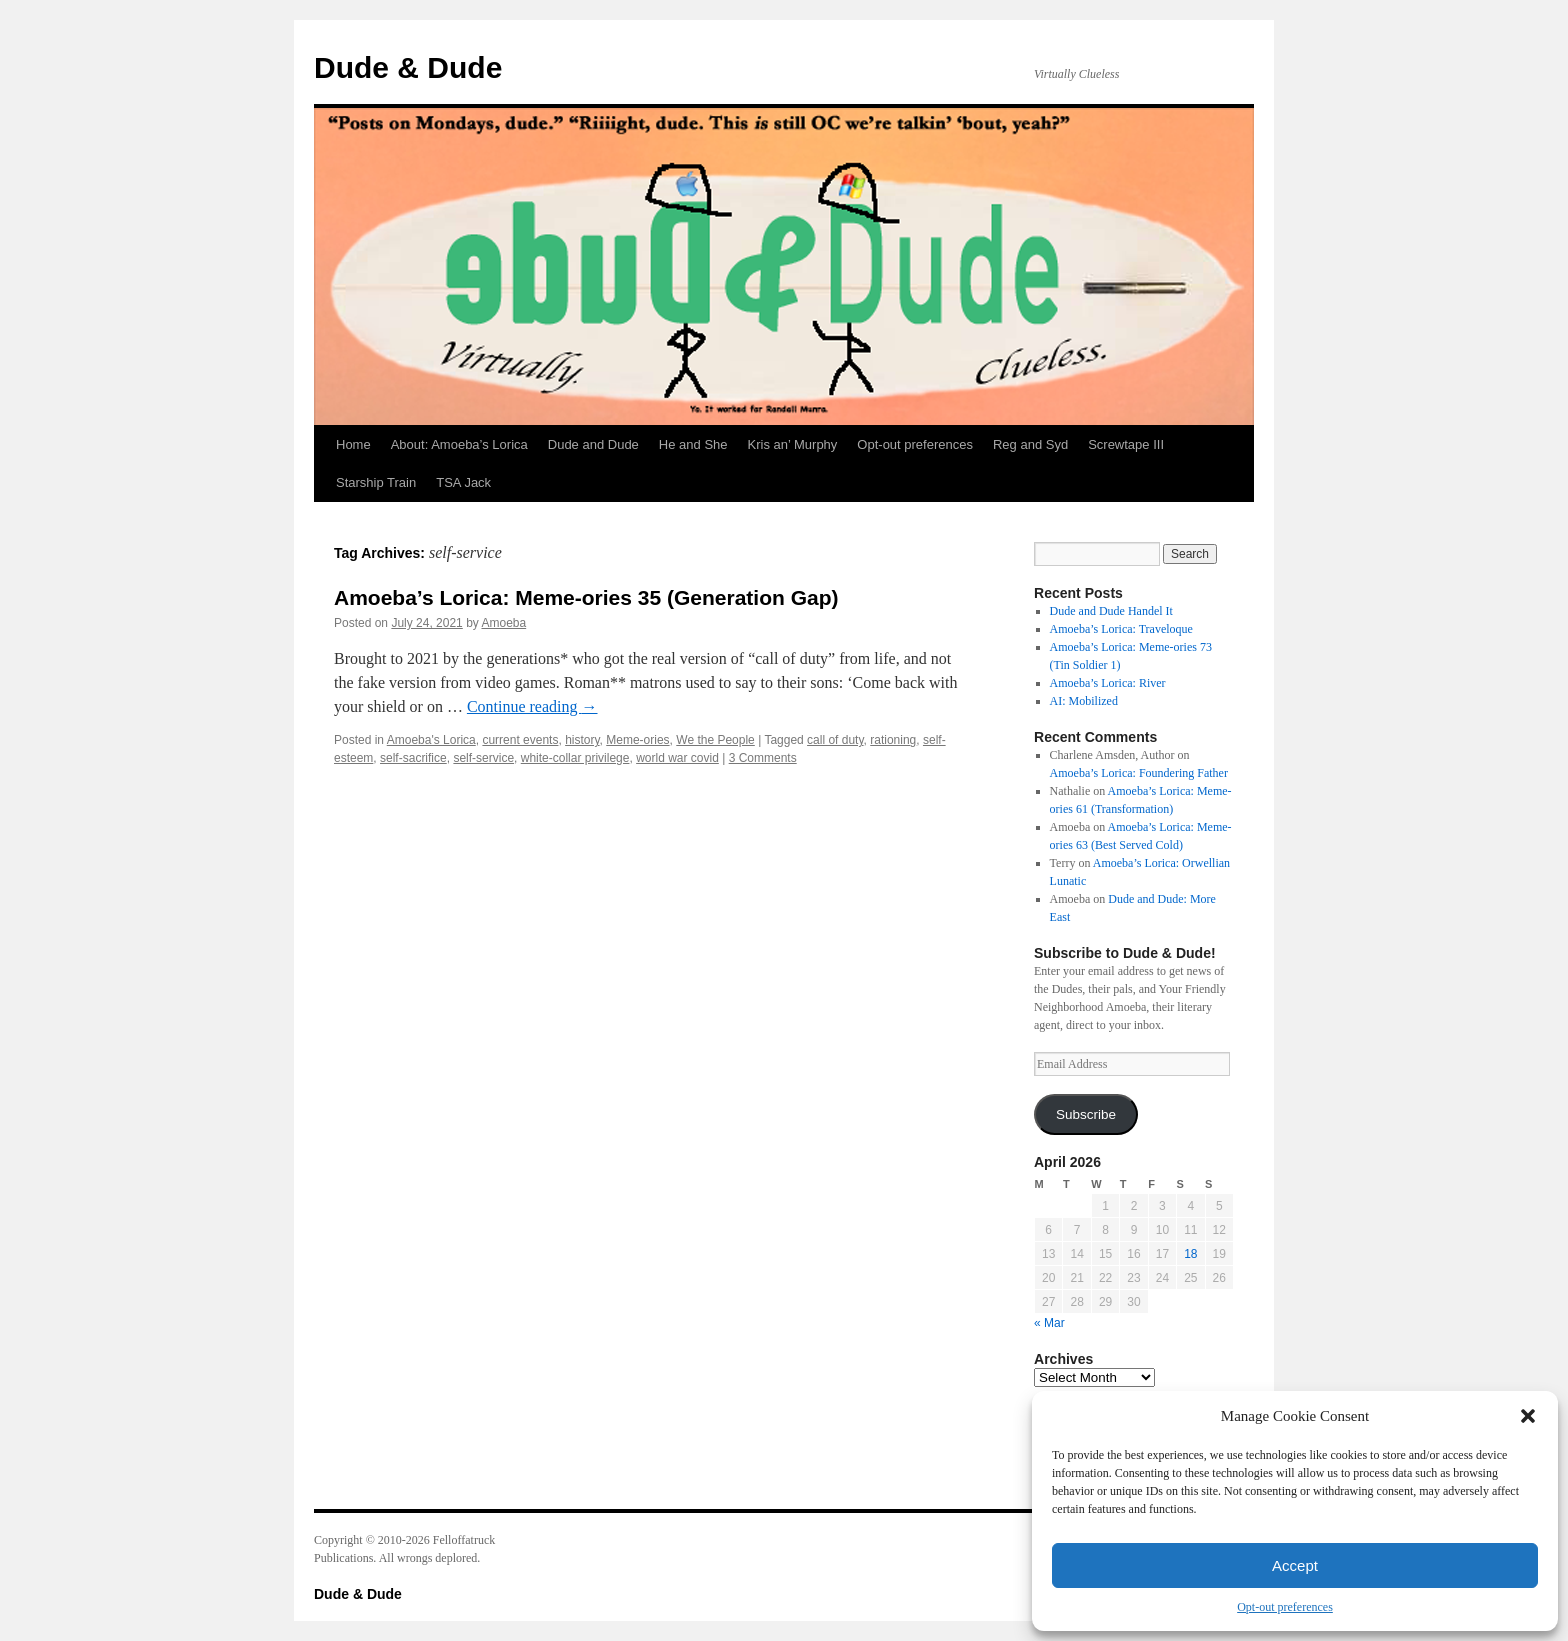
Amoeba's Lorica (431, 740)
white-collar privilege (575, 758)
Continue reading (532, 706)
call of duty (835, 740)
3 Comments (763, 758)
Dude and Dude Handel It (1111, 611)
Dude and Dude (593, 444)
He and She (693, 444)
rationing (893, 740)
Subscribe (1086, 1114)
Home (353, 444)
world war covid (677, 758)
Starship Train (376, 482)
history (582, 740)
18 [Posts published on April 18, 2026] (1190, 1254)
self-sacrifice (413, 758)
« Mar (1049, 1323)
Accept (1295, 1565)
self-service (483, 758)
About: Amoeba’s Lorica (459, 444)
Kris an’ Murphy (793, 444)
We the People (715, 740)
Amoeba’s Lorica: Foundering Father (1139, 773)
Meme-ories (637, 740)
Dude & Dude (408, 67)
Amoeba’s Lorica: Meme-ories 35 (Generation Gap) (586, 597)
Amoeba (503, 623)
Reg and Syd (1030, 444)
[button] (1528, 1416)
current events (520, 740)
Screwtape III (1126, 444)
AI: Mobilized (1084, 701)
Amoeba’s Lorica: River (1108, 683)
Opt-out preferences (1285, 1607)
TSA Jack (463, 482)
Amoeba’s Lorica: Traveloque (1121, 629)
